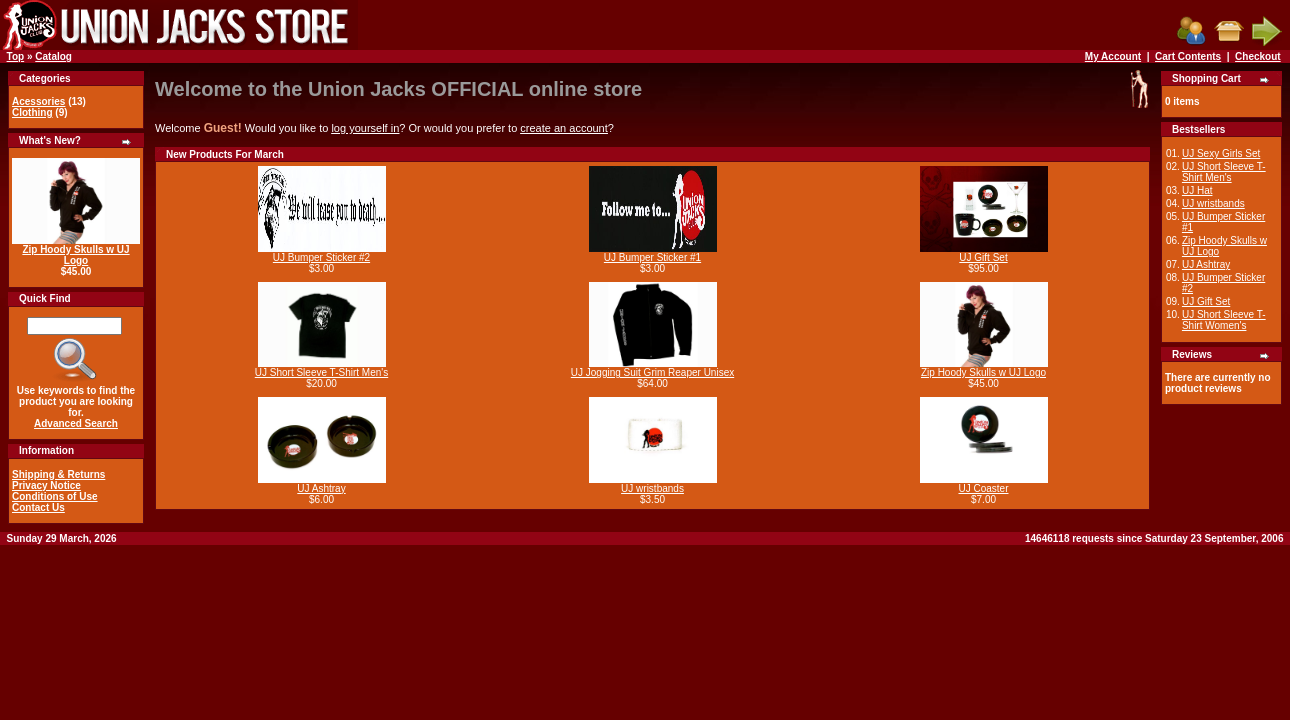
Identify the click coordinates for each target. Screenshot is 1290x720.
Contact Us (38, 507)
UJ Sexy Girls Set (1221, 153)
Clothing (32, 112)
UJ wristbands (652, 488)
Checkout (1258, 56)
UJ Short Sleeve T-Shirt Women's (1224, 320)
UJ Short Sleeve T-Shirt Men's (321, 372)
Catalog (53, 56)
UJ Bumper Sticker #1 (652, 257)
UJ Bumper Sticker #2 (321, 257)
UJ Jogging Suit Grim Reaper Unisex (652, 372)
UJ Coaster (983, 488)
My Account (1113, 56)
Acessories (38, 101)
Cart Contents (1188, 56)
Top (16, 56)
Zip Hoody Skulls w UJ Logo (75, 255)
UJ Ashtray (321, 488)
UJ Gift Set (983, 257)
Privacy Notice (46, 485)
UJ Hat (1197, 190)
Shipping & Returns (58, 474)
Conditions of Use (55, 496)
